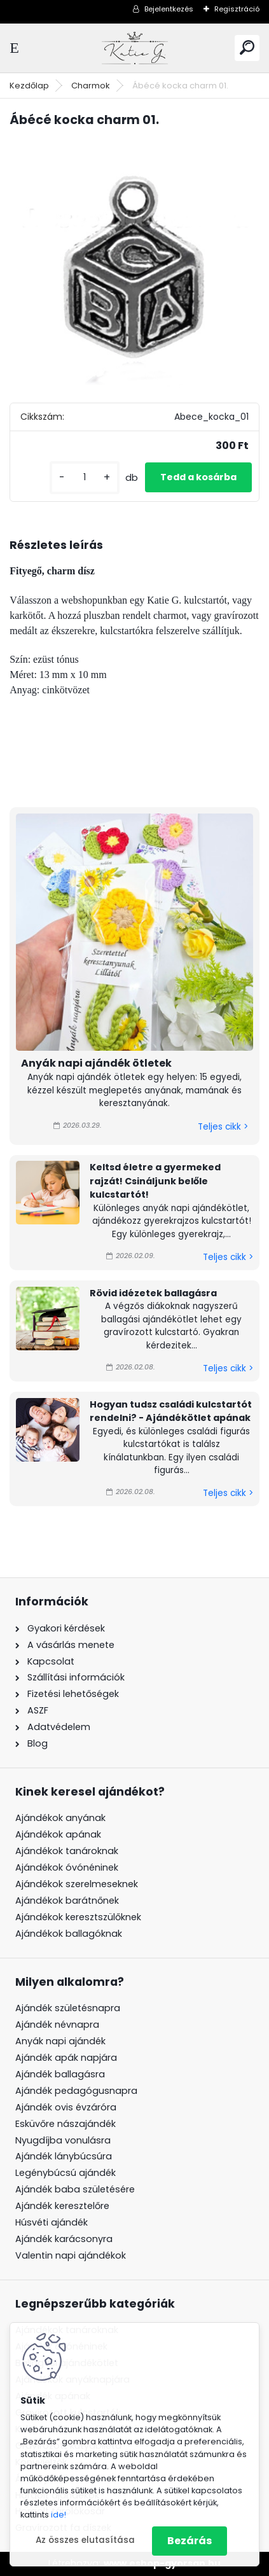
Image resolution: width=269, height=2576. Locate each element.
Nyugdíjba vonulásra (63, 2140)
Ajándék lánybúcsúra (63, 2156)
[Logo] (134, 48)
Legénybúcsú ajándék (65, 2172)
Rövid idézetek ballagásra (153, 1293)
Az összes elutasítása (85, 2540)
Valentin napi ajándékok (70, 2255)
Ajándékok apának (58, 1834)
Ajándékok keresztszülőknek (78, 1917)
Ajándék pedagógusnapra (76, 2090)
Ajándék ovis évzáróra (65, 2107)
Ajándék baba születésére (75, 2189)
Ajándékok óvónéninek (66, 1867)
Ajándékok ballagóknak (68, 1933)
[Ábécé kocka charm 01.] (134, 264)
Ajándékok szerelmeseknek (76, 1884)
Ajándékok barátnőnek (67, 1900)
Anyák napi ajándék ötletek (96, 1063)
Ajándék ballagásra (60, 2074)
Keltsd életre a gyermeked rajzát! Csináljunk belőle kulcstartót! (155, 1181)
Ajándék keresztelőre (62, 2205)
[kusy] (84, 477)
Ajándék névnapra (57, 2024)
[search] (247, 47)
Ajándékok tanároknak (66, 1851)
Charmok (90, 86)
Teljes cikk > (223, 1127)
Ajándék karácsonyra (64, 2239)
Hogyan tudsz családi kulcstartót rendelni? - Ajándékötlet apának (171, 1411)
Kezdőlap (29, 86)
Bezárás (189, 2540)
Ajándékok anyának (60, 1817)
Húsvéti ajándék (51, 2222)
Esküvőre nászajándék (65, 2123)
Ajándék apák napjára (66, 2057)
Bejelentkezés (168, 9)
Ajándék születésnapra (67, 2008)
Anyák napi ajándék (60, 2041)
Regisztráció (236, 9)
